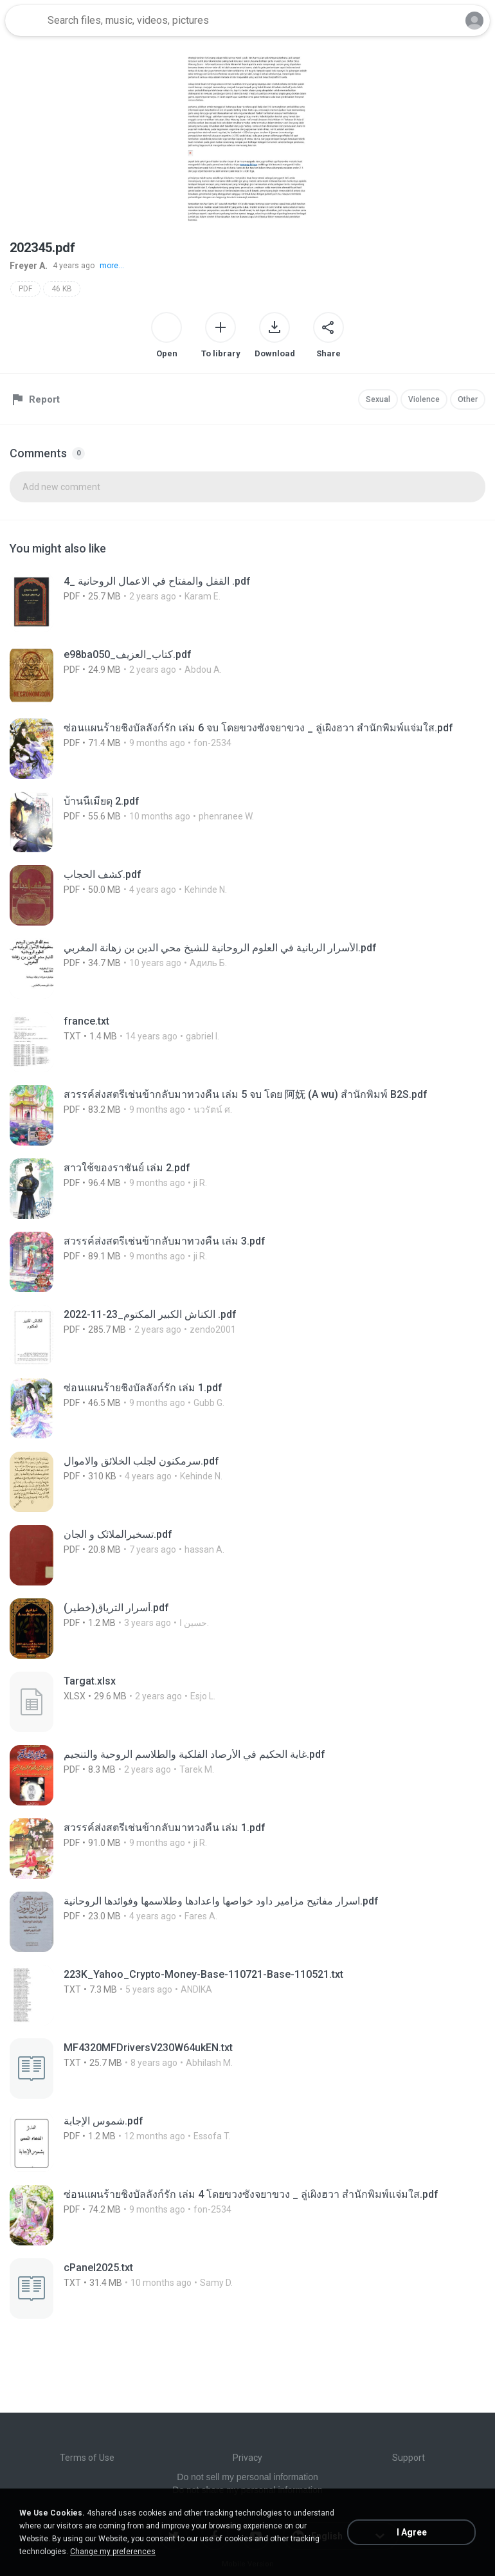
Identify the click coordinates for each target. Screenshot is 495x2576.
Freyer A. (29, 265)
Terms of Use (87, 2458)
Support (408, 2458)
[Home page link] (24, 20)
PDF (25, 288)
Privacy (247, 2458)
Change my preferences (113, 2551)
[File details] (209, 602)
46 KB (61, 288)
